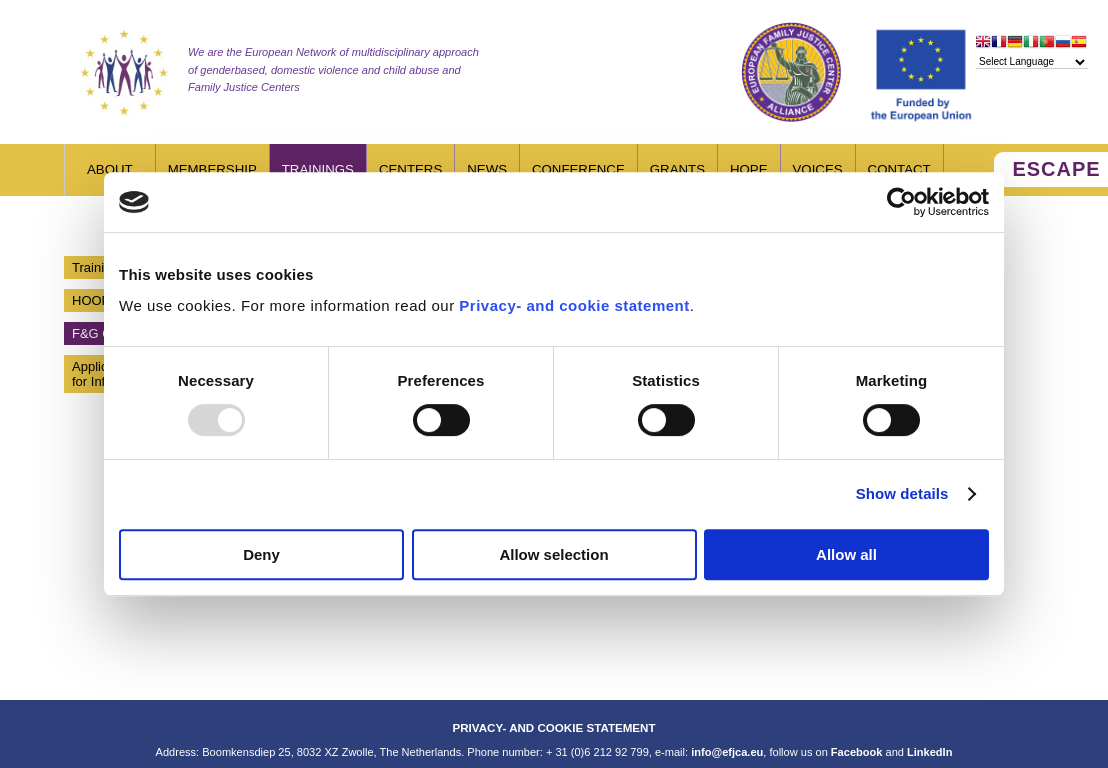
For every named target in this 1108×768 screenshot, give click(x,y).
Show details (902, 493)
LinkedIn (929, 752)
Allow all (846, 554)
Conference (578, 169)
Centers (410, 169)
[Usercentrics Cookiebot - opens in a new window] (901, 202)
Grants (677, 169)
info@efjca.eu (727, 752)
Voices (818, 169)
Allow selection (553, 554)
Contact (899, 169)
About (110, 169)
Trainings (318, 169)
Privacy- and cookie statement (574, 305)
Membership (212, 169)
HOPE (749, 169)
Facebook (857, 752)
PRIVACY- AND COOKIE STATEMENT (553, 727)
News (487, 169)
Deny (261, 554)
